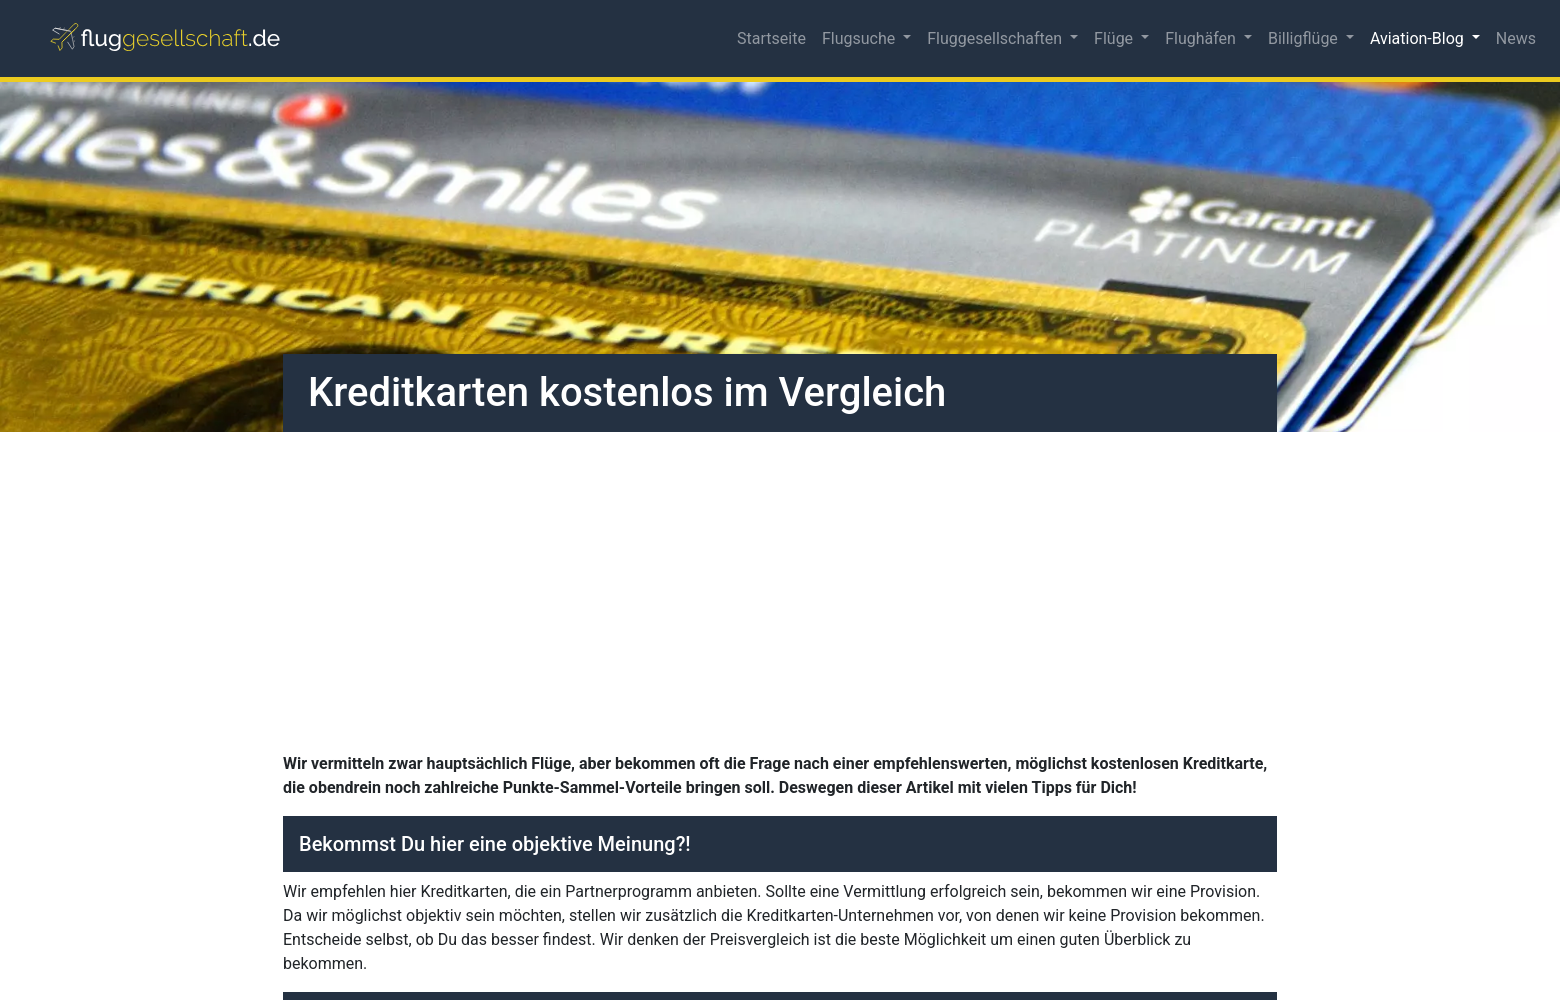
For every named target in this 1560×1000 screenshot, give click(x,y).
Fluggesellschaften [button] (996, 38)
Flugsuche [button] (860, 38)
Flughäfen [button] (1202, 38)
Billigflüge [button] (1305, 38)
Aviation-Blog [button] (1419, 38)
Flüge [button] (1115, 38)
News (1516, 38)
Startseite (771, 38)
